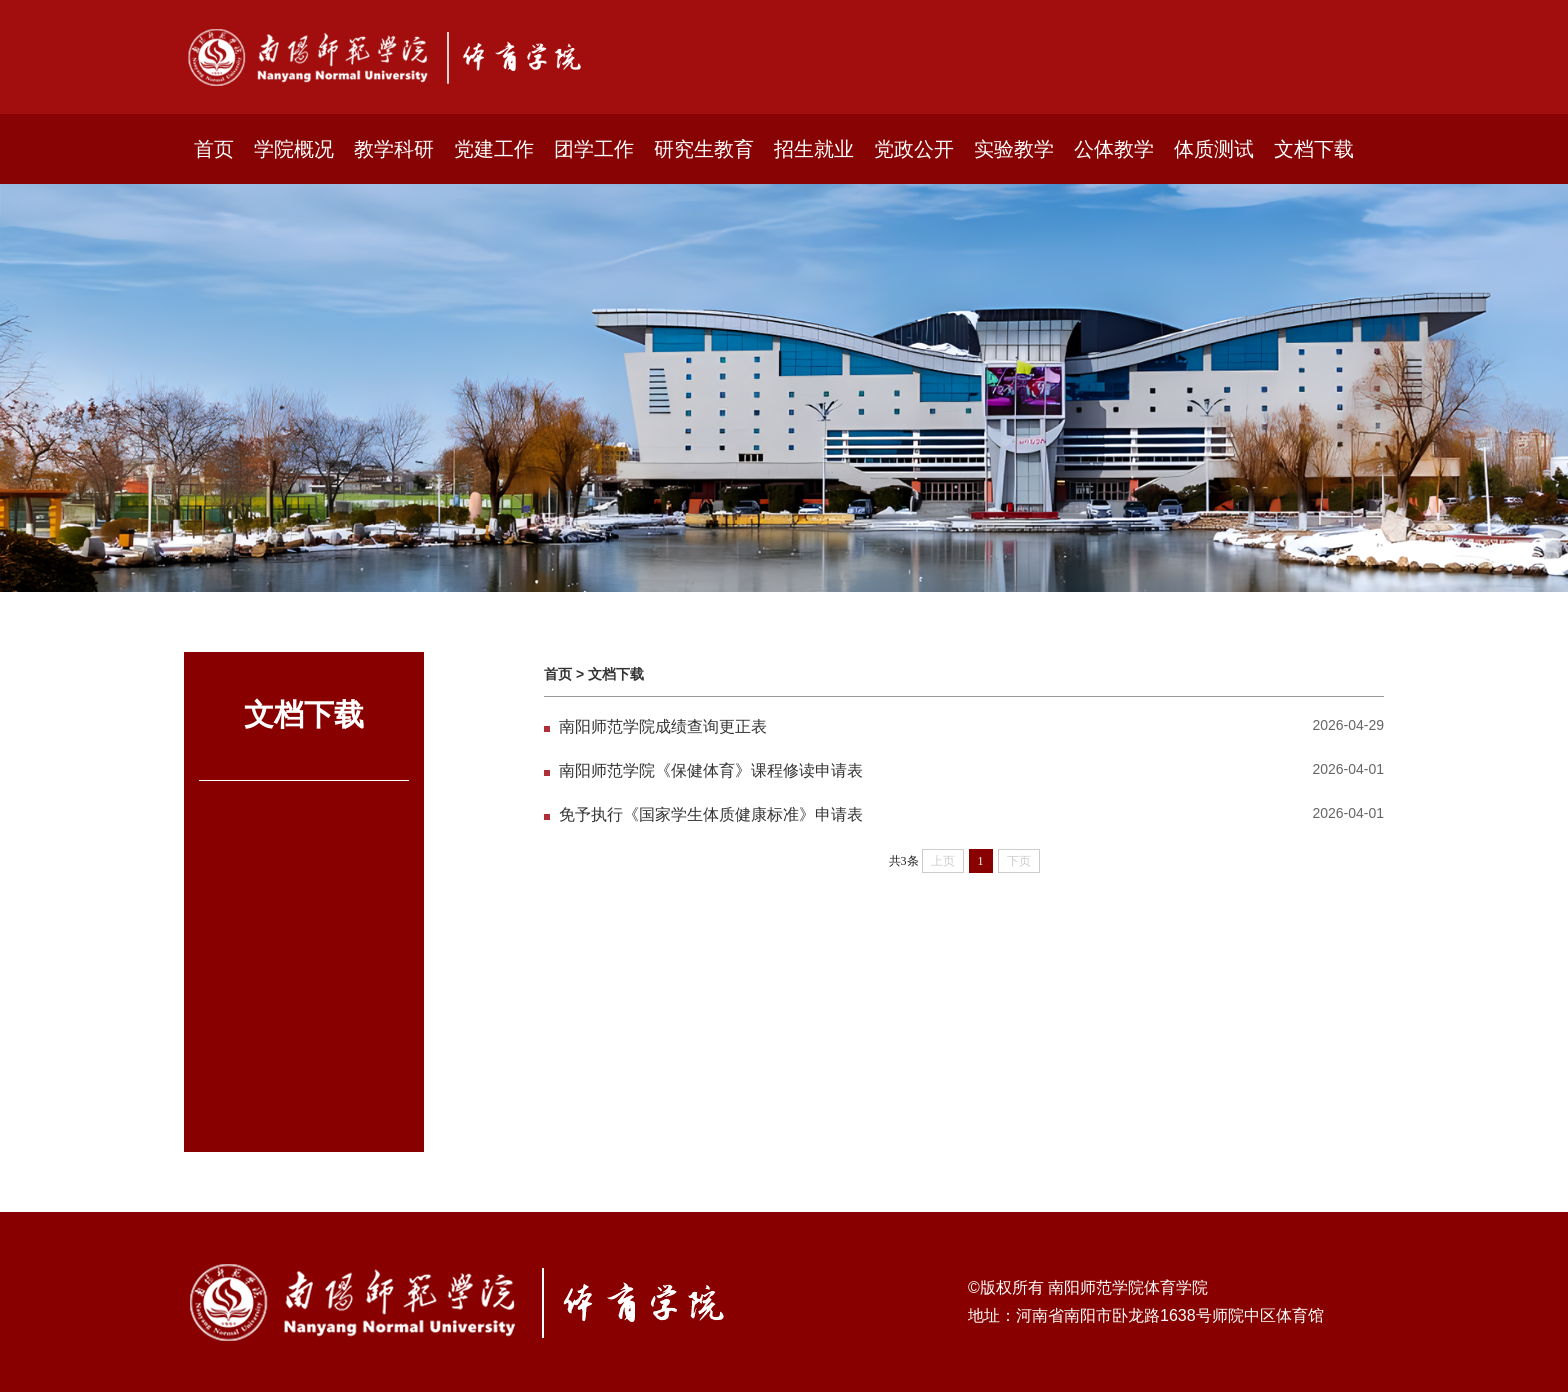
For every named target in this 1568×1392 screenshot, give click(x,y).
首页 (214, 149)
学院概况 (294, 149)
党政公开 (914, 149)
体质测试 (1214, 149)
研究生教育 (704, 149)
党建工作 (494, 149)
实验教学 (1014, 149)
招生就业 (814, 149)
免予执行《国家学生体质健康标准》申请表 (711, 814)
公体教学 (1114, 149)
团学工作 (594, 149)
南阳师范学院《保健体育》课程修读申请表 (711, 770)
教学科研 (394, 149)
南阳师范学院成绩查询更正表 (663, 726)
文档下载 (1314, 149)
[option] (784, 388)
